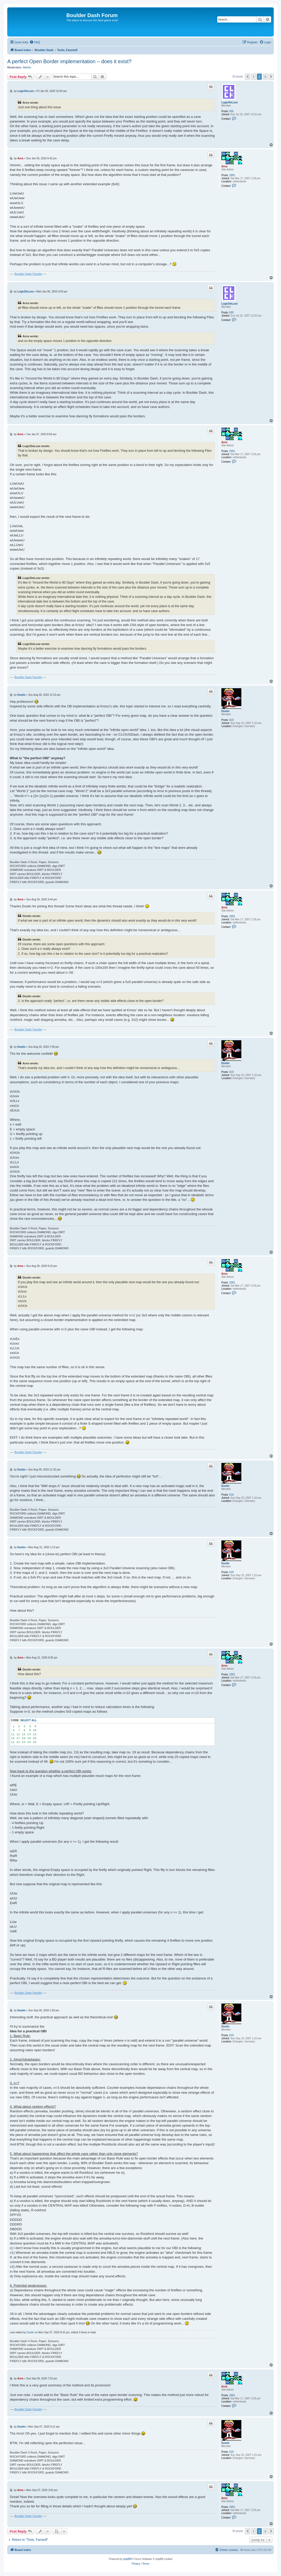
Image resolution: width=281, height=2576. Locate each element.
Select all (28, 1720)
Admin (27, 67)
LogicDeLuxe (229, 102)
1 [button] (254, 76)
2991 (232, 175)
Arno (224, 166)
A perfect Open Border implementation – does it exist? (69, 61)
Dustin (225, 711)
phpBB (127, 2559)
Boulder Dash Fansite (28, 273)
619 (231, 720)
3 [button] (265, 76)
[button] (247, 77)
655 (231, 111)
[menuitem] (35, 42)
